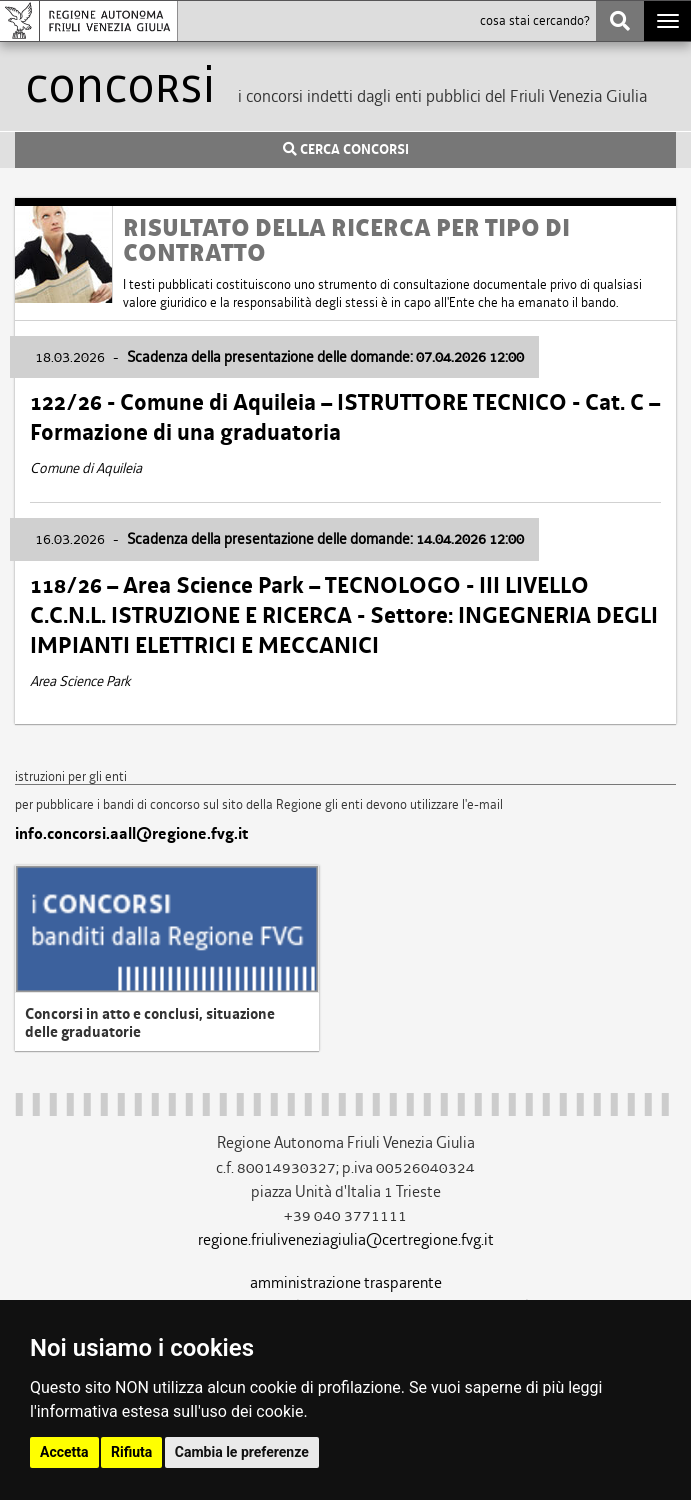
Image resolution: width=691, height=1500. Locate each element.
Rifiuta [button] (131, 1452)
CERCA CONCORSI (346, 150)
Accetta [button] (64, 1452)
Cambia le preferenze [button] (242, 1452)
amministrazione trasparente (346, 1282)
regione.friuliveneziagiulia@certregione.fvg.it (346, 1239)
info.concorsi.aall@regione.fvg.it (131, 834)
